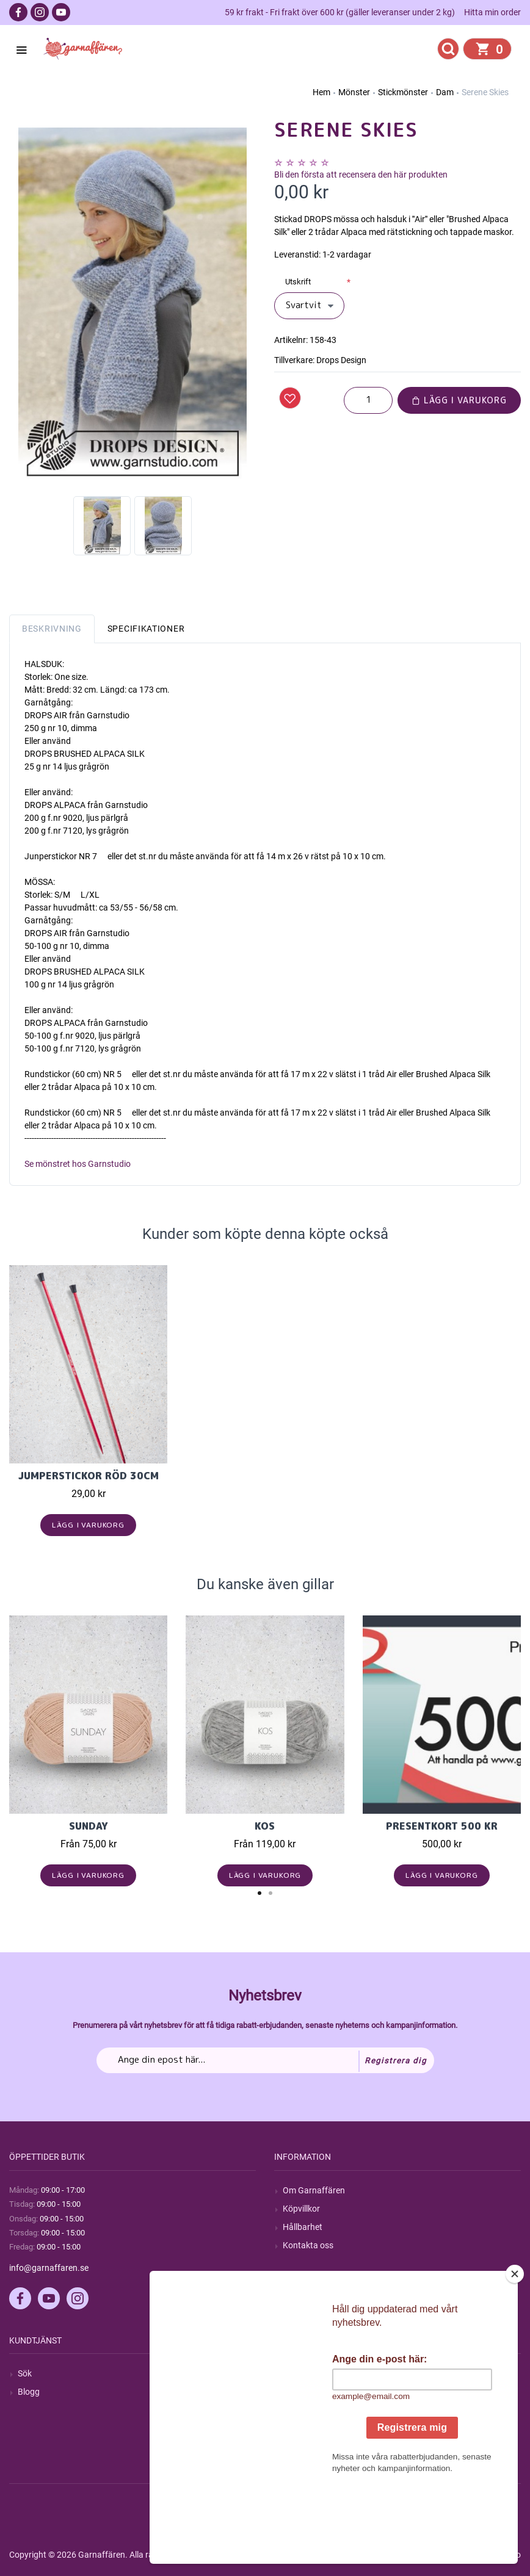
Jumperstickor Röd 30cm (88, 1475)
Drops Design (341, 360)
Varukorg (300, 2429)
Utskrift (298, 281)
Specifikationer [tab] (146, 628)
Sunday (88, 1826)
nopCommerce (310, 2555)
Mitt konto (302, 2373)
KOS (265, 1826)
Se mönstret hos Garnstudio (77, 1164)
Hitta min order (492, 12)
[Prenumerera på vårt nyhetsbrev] (265, 2060)
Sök (25, 2373)
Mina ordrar (305, 2392)
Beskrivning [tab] (52, 628)
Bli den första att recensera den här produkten (361, 174)
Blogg (29, 2392)
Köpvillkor (301, 2208)
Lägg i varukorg (459, 400)
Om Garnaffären (314, 2190)
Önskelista (302, 2447)
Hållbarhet (302, 2227)
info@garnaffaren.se (49, 2268)
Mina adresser (309, 2410)
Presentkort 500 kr (442, 1826)
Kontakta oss (308, 2245)
